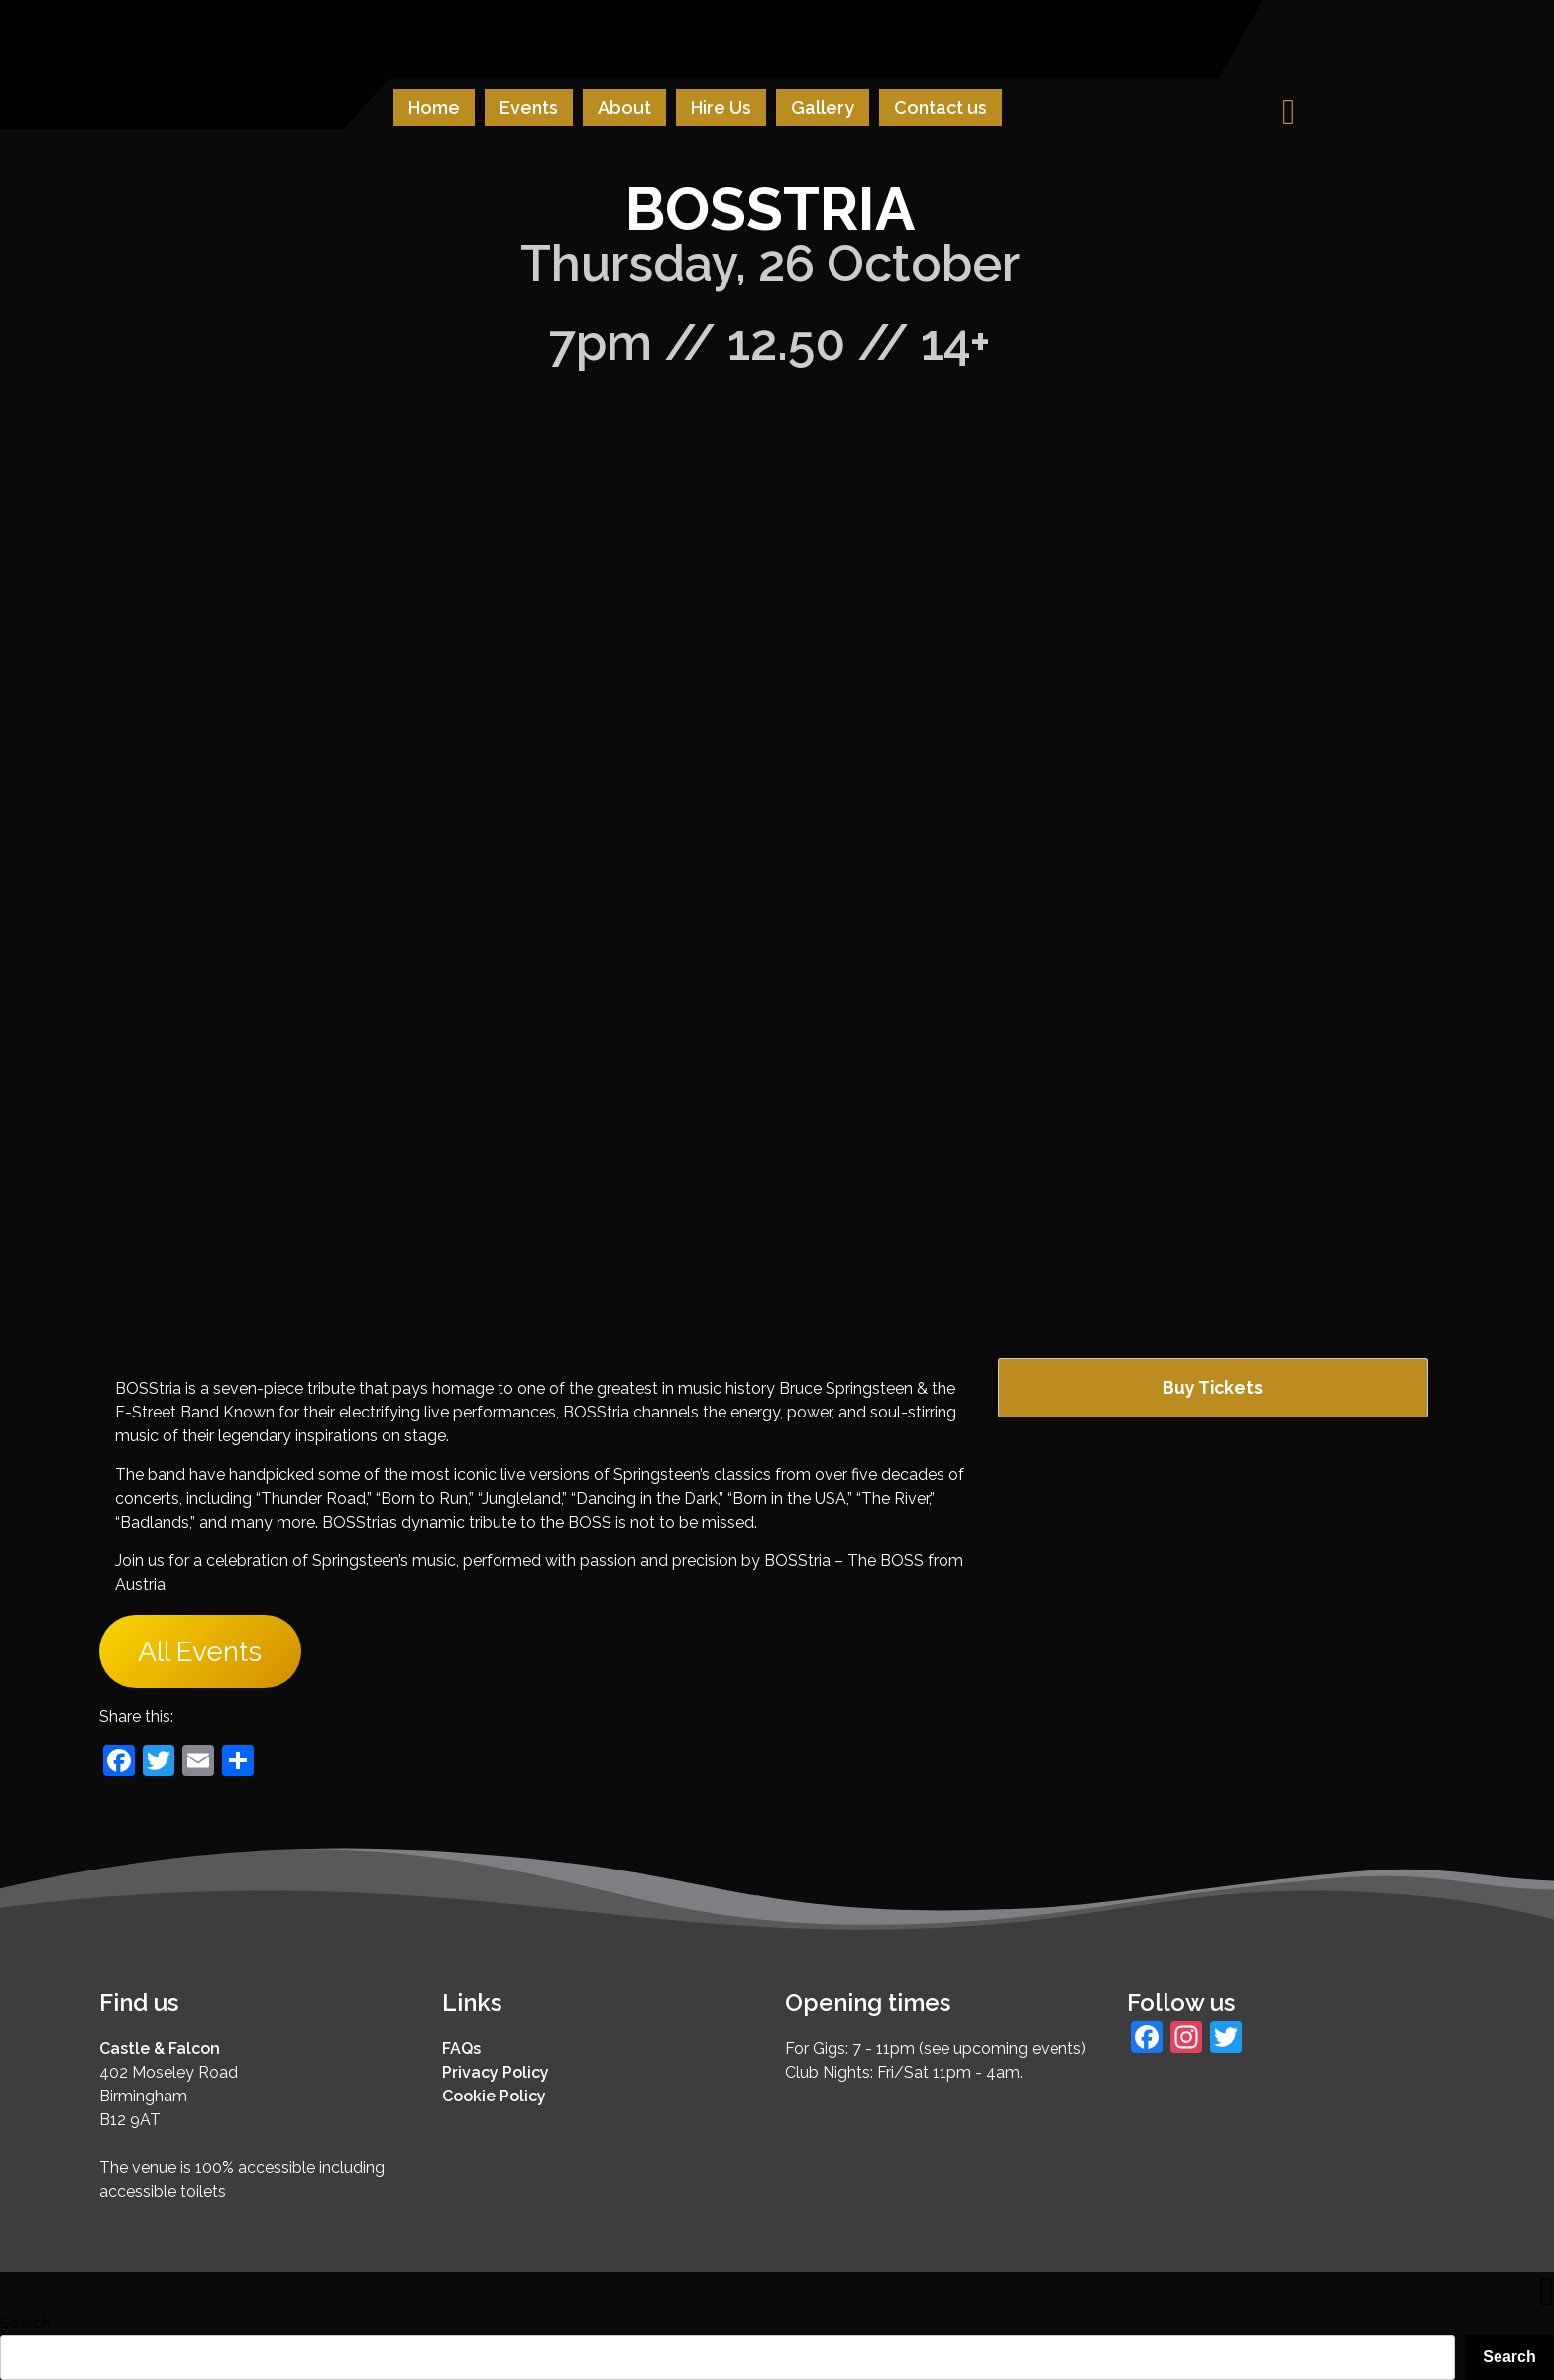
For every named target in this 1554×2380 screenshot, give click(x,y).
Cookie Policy (494, 2096)
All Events (200, 1652)
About (624, 107)
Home (434, 107)
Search (25, 2323)
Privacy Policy (495, 2072)
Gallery (822, 107)
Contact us (940, 107)
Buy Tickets (1213, 1387)
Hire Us (721, 107)
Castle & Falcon (159, 2048)
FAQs (461, 2048)
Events (529, 107)
